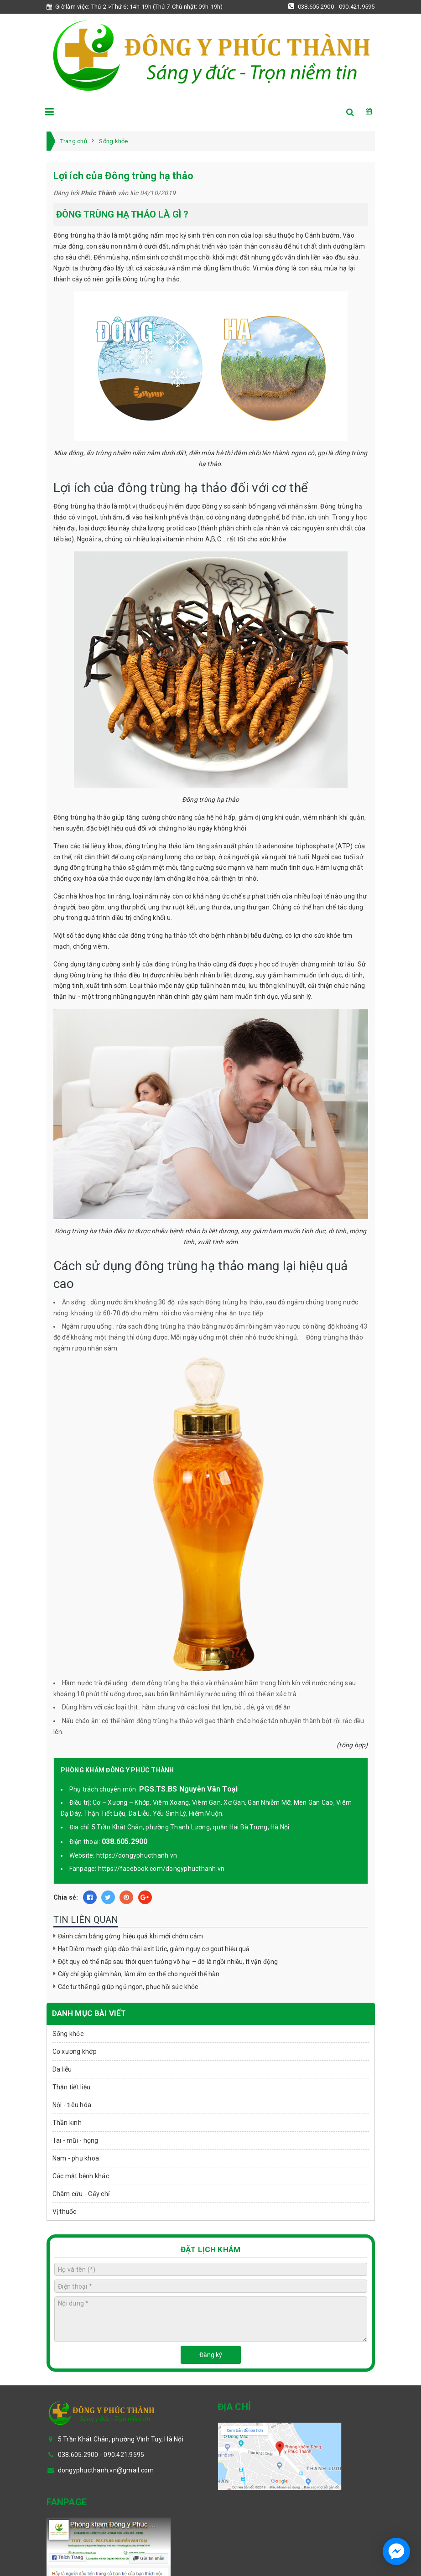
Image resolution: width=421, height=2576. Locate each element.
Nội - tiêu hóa (72, 2105)
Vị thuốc (64, 2211)
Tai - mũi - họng (75, 2140)
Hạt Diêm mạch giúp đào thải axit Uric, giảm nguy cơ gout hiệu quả (154, 1949)
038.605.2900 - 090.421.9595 (331, 6)
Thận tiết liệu (71, 2087)
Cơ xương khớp (74, 2051)
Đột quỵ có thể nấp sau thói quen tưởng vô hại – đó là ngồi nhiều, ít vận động (168, 1961)
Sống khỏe (68, 2033)
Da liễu (62, 2069)
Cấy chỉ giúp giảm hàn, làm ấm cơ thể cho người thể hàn (139, 1974)
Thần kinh (67, 2122)
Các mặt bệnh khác (80, 2176)
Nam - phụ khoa (75, 2158)
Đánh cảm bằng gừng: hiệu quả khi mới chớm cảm (130, 1936)
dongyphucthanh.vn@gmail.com (106, 2470)
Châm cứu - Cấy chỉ (81, 2193)
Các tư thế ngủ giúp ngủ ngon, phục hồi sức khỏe (128, 1986)
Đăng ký (210, 2354)
